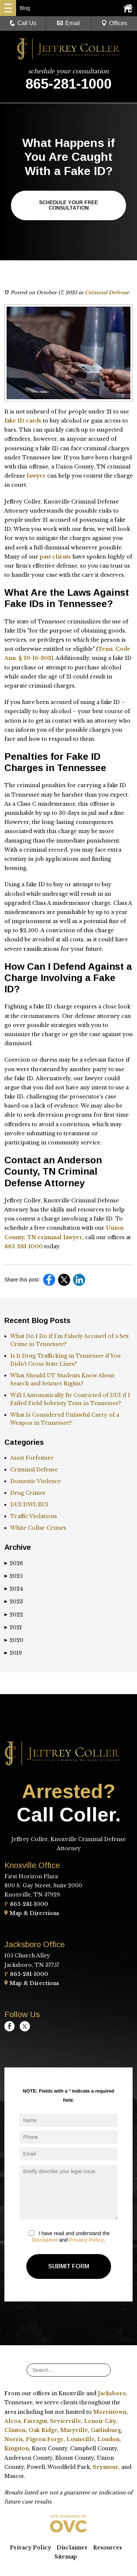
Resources (107, 2547)
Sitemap (65, 2556)
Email (68, 23)
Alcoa (12, 2421)
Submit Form (68, 2266)
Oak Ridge (42, 2430)
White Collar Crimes (38, 1528)
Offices (114, 23)
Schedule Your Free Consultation (68, 205)
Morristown (109, 2412)
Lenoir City (100, 2421)
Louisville (80, 2439)
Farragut (35, 2421)
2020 (13, 1640)
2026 (13, 1563)
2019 (13, 1653)
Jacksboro (112, 2393)
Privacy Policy (86, 2240)
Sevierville (65, 2421)
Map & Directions (31, 1913)
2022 (13, 1614)
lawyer (36, 475)
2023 (13, 1601)
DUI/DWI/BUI (29, 1504)
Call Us (23, 23)
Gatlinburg (106, 2430)
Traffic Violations (33, 1516)
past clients (55, 556)
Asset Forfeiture (31, 1458)
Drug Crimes (27, 1493)
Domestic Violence (35, 1481)
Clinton (15, 2430)
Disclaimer (45, 2240)
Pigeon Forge (45, 2439)
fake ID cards (22, 420)
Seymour (105, 2467)
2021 (13, 1627)
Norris (13, 2439)
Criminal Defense (107, 292)
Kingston (16, 2448)
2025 (13, 1576)
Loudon (108, 2439)
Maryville (74, 2430)
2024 (13, 1588)
